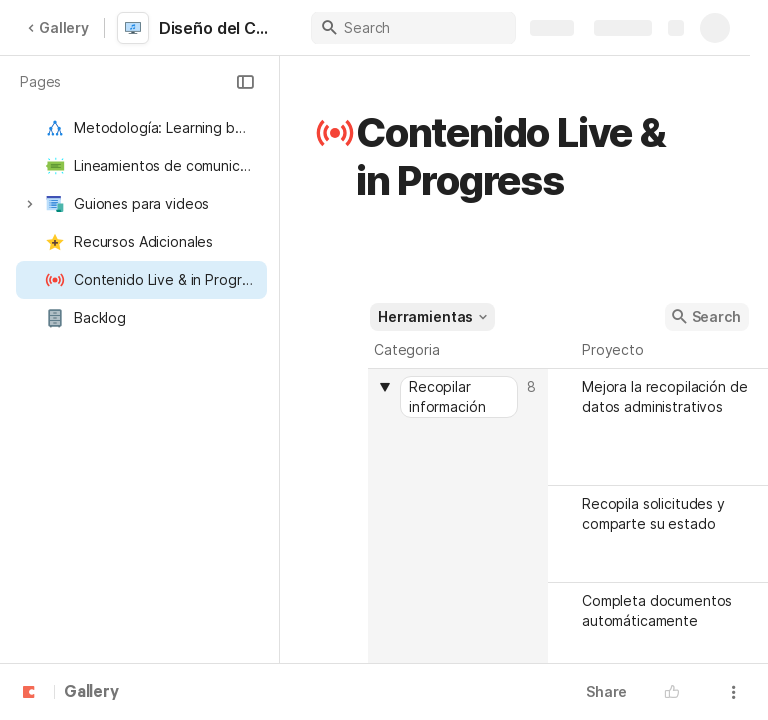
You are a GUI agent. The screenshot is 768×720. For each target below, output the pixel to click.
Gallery (58, 27)
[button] (245, 82)
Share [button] (606, 691)
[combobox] (460, 397)
